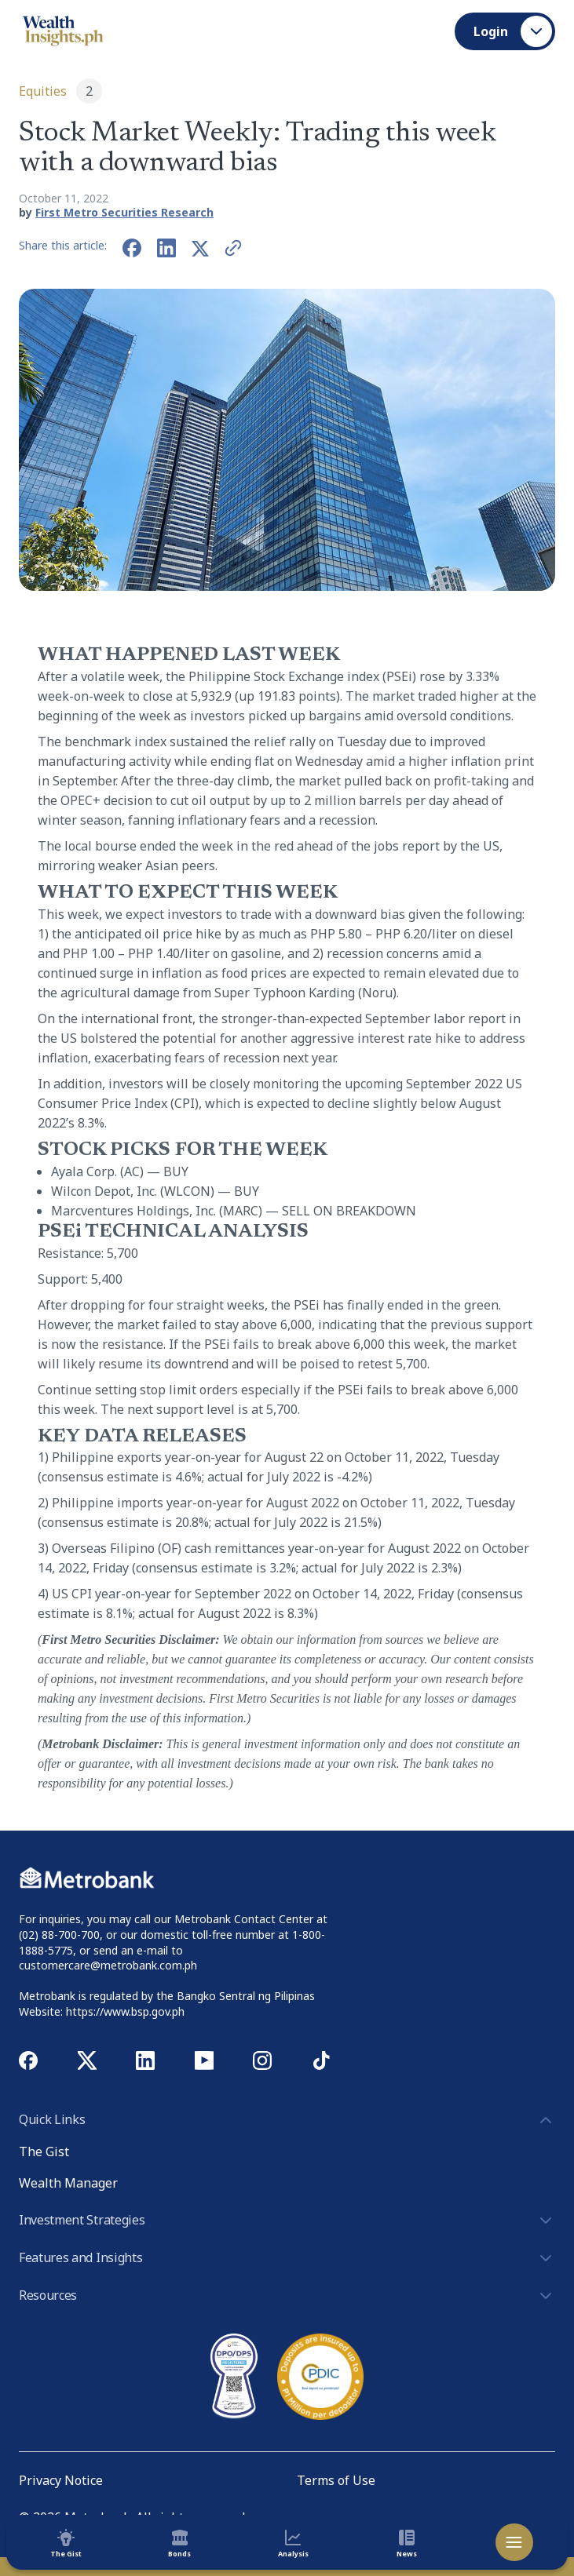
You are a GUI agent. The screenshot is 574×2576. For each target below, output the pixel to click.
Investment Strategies (287, 2220)
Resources (287, 2295)
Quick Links (287, 2120)
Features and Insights (287, 2258)
